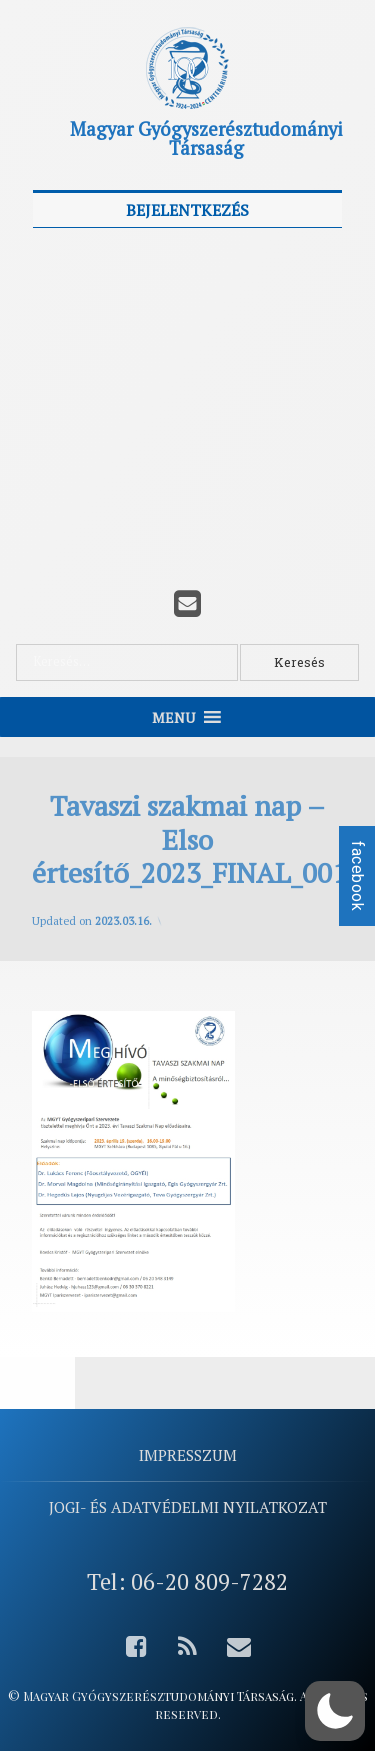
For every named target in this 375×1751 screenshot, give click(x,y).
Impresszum (188, 1455)
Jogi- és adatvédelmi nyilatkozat (188, 1507)
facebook (357, 876)
